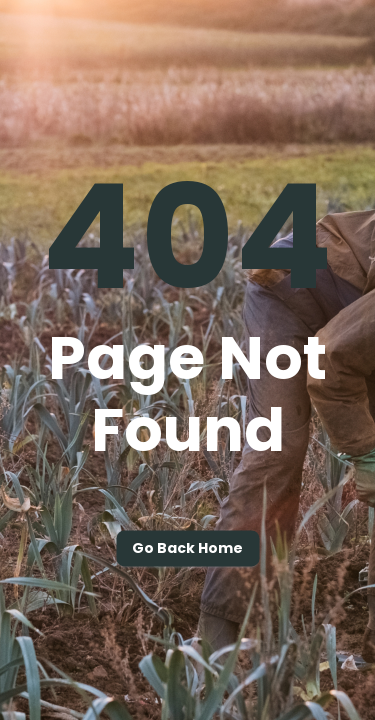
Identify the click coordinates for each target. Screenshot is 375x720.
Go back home (187, 549)
